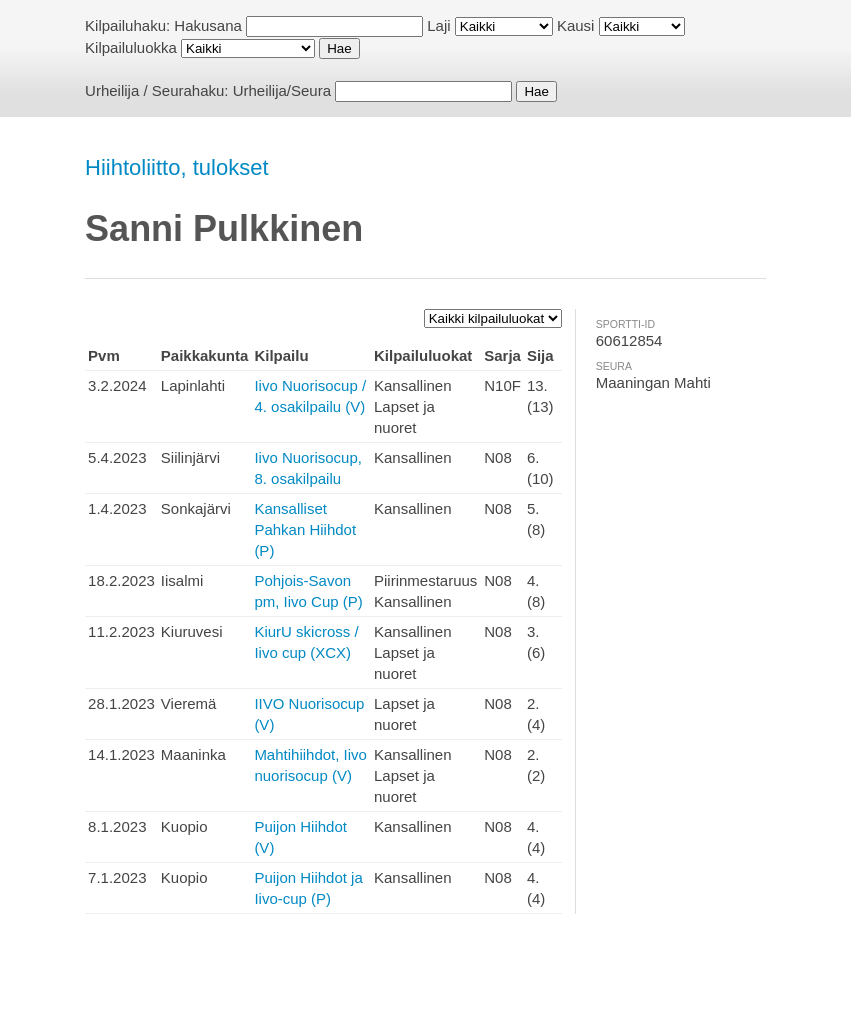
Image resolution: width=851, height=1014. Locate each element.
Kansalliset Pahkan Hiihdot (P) (305, 529)
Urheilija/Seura (282, 90)
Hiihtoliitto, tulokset (176, 167)
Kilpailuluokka (131, 47)
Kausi (576, 25)
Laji (438, 25)
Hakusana (208, 25)
